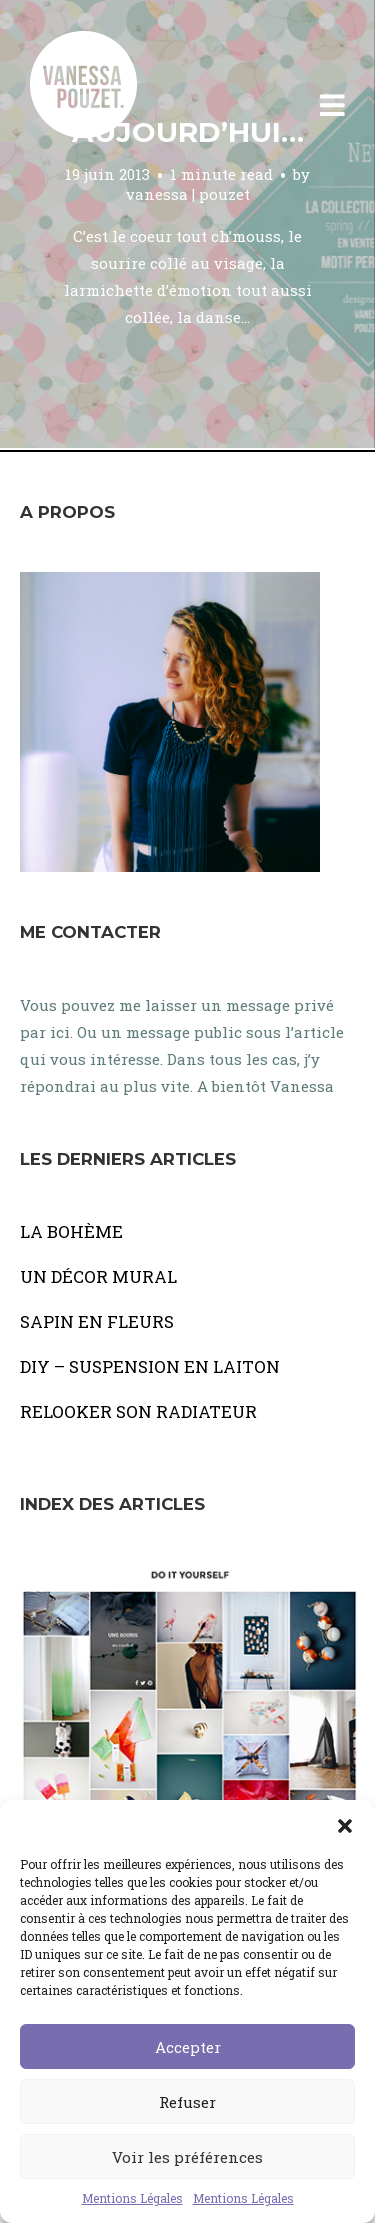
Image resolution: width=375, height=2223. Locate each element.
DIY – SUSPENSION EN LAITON (150, 1366)
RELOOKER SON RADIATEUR (138, 1411)
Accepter (188, 2047)
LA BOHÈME (71, 1231)
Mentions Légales (132, 2198)
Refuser (187, 2102)
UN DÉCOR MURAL (98, 1276)
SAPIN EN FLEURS (97, 1321)
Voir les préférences (187, 2157)
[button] (345, 1825)
